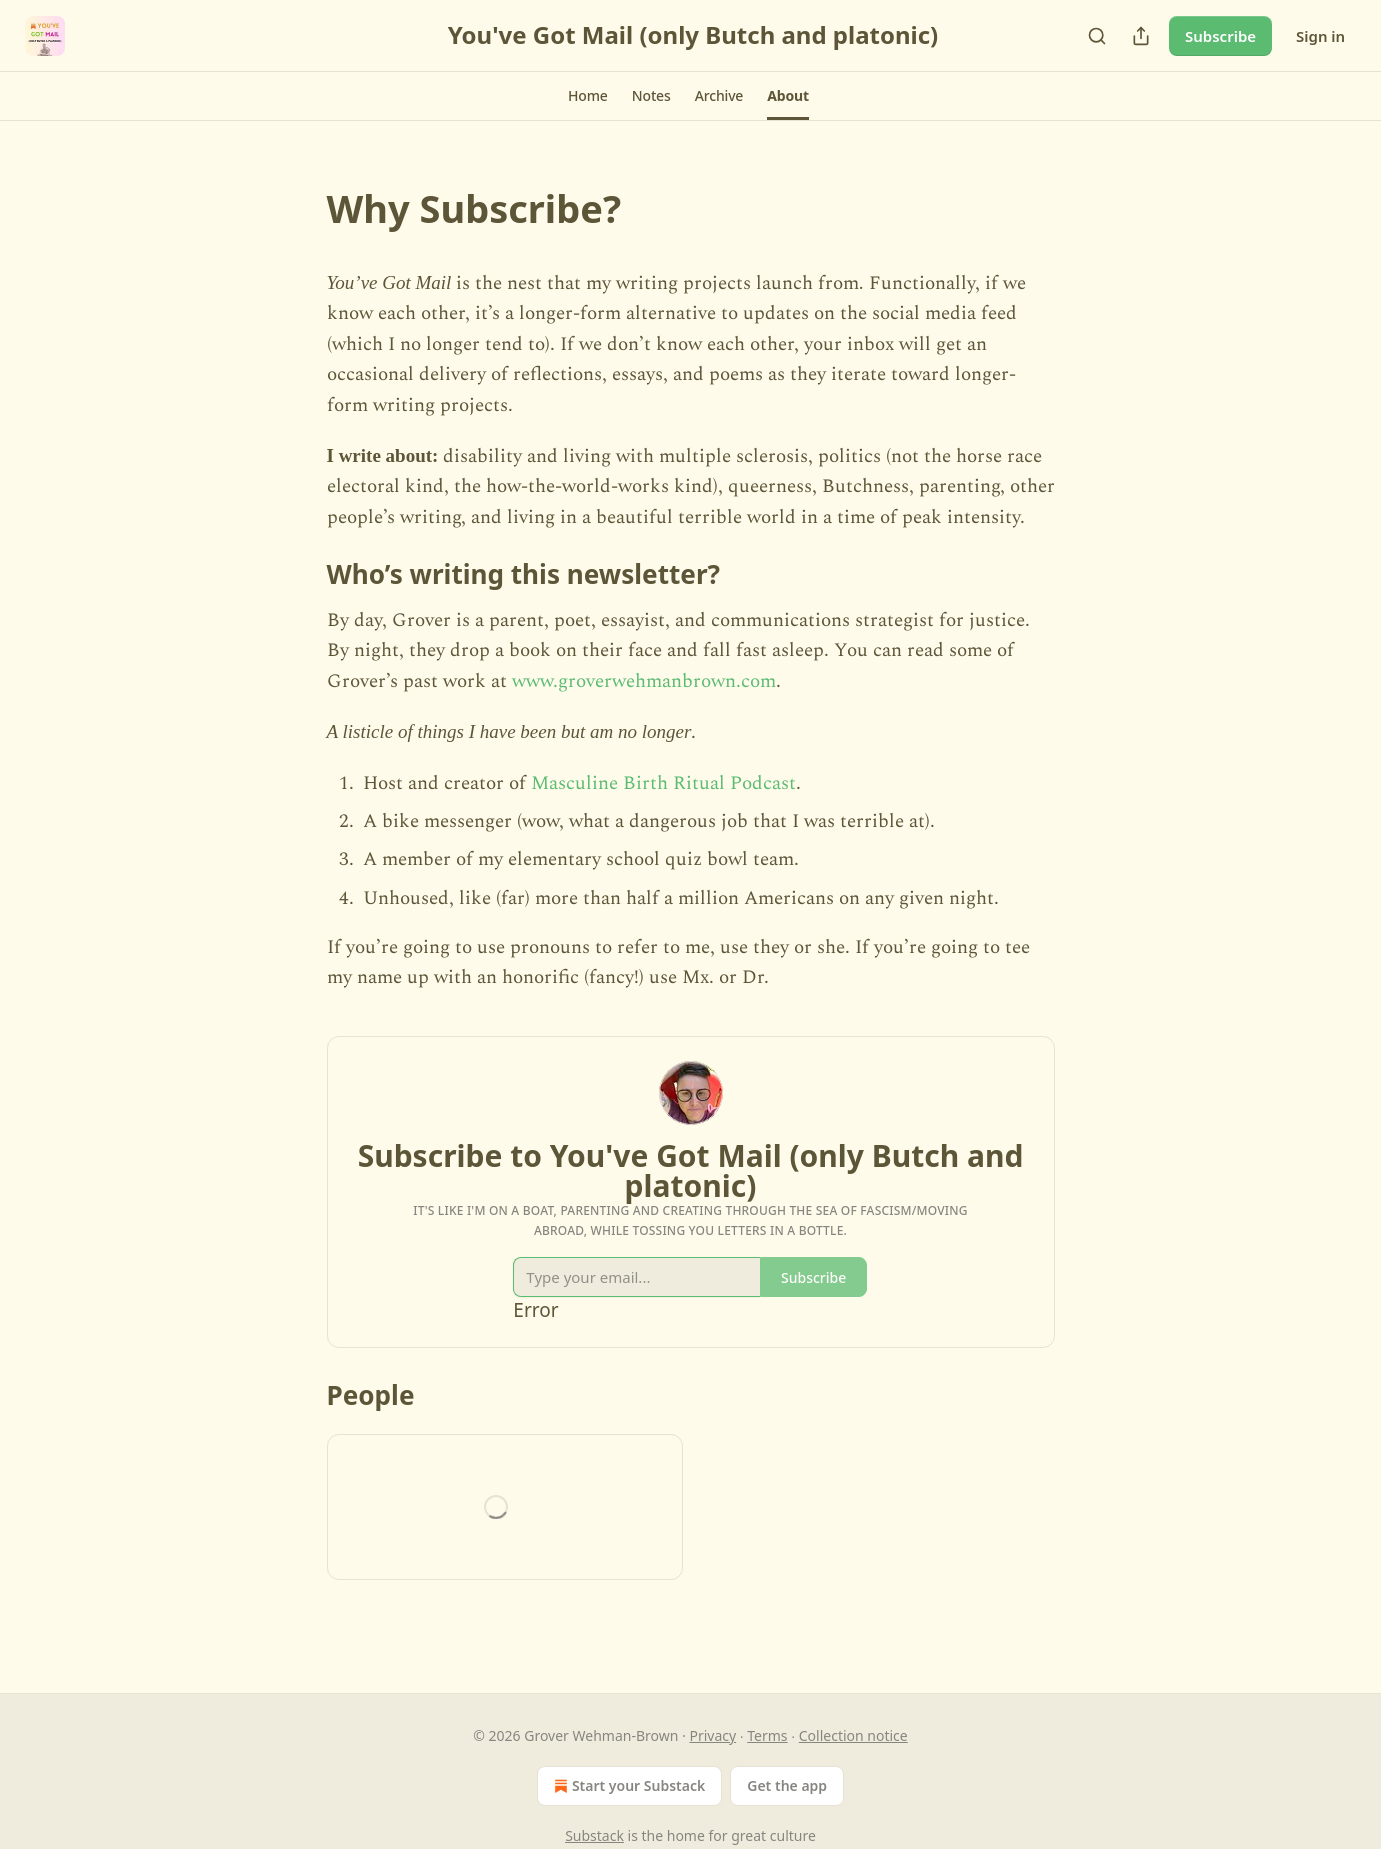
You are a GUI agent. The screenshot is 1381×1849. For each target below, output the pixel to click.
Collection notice (853, 1735)
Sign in (1320, 36)
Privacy (712, 1735)
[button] (588, 96)
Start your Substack (627, 1786)
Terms (767, 1735)
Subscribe (1220, 36)
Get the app (787, 1785)
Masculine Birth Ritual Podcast (663, 783)
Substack (594, 1835)
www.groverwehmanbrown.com (644, 681)
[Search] (1097, 36)
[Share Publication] (1141, 36)
